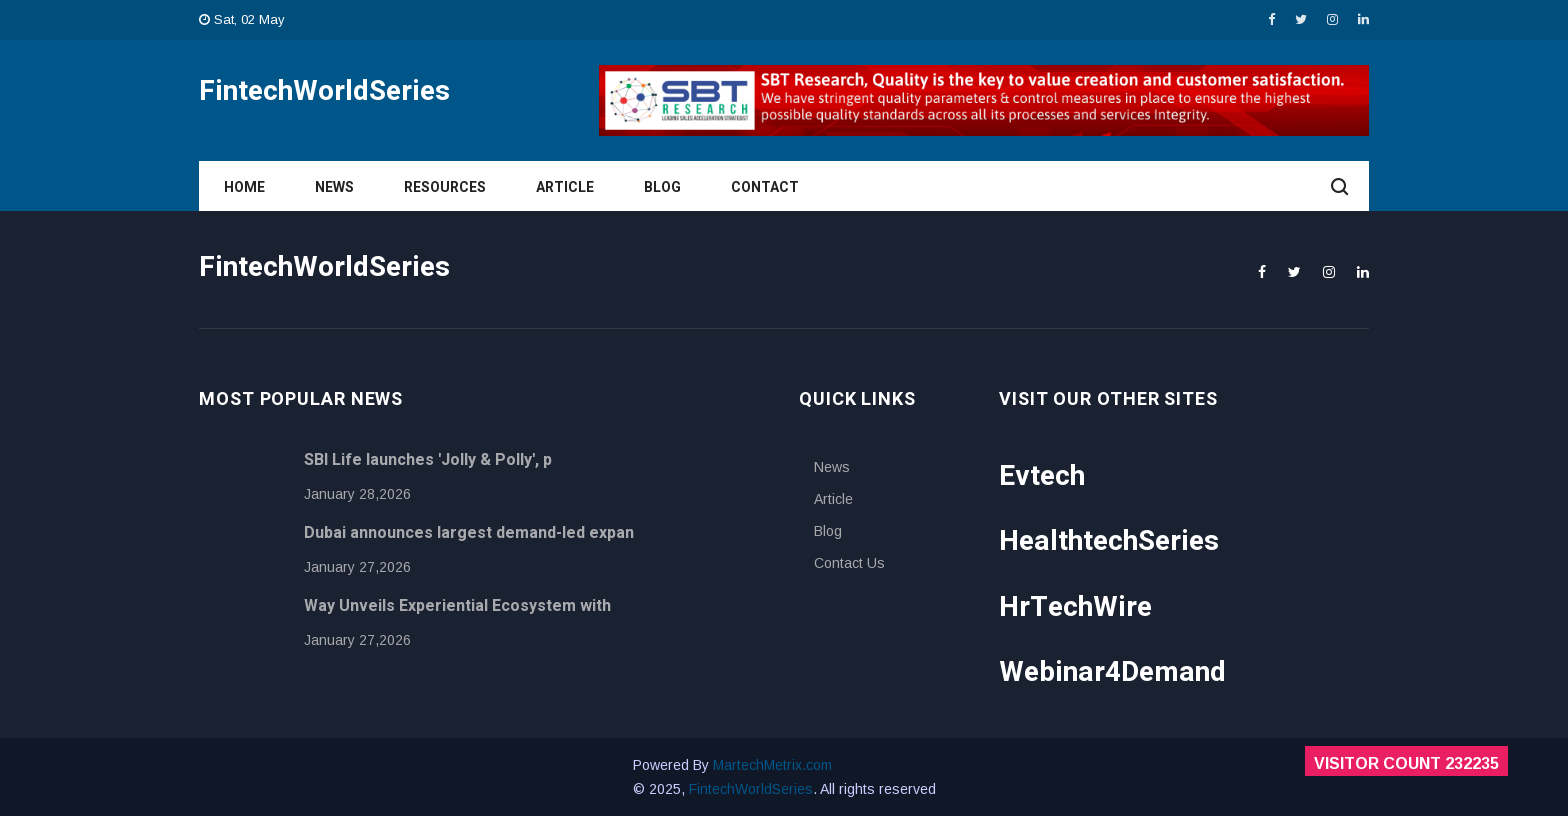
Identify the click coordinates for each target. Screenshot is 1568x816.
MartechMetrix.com (772, 765)
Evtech (1042, 476)
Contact (765, 187)
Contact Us (849, 563)
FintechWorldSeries (751, 789)
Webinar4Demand (1112, 672)
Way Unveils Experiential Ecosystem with (457, 606)
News (334, 187)
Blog (662, 187)
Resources (445, 187)
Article (565, 187)
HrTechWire (1075, 607)
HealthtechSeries (1109, 541)
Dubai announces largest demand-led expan (469, 533)
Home (244, 187)
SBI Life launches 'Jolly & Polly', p (428, 460)
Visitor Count (1406, 763)
